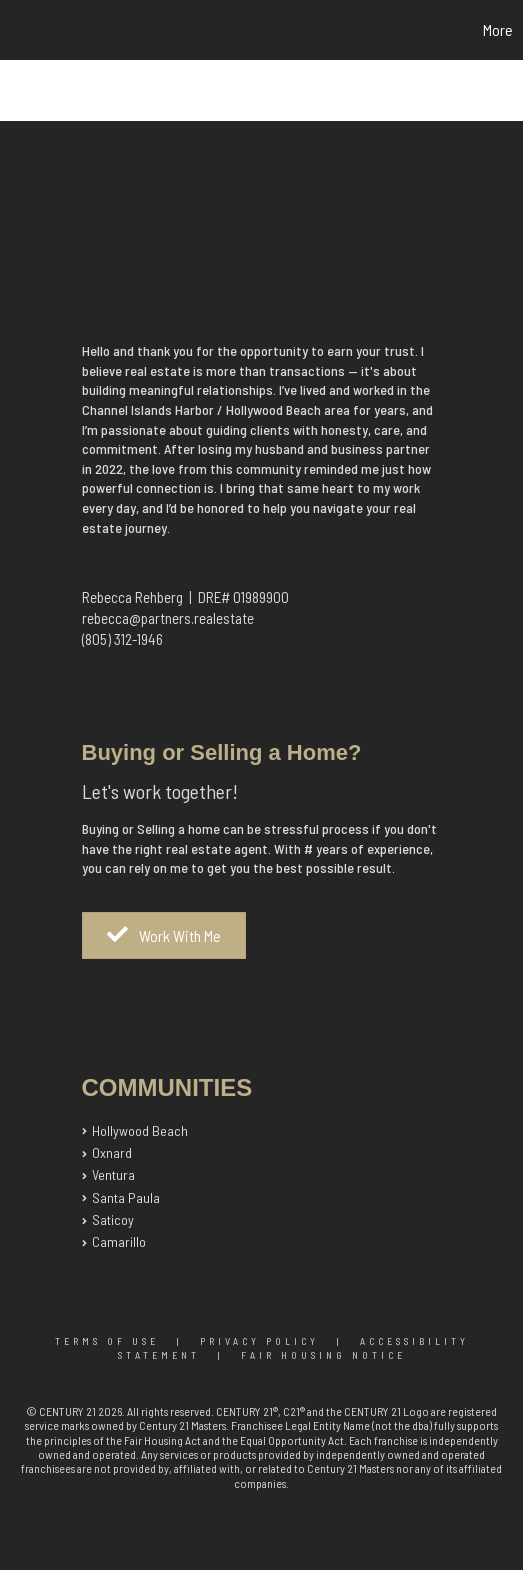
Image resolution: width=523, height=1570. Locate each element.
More (498, 29)
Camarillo (119, 1241)
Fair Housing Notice (323, 1355)
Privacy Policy (259, 1341)
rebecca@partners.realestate (168, 618)
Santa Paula (126, 1197)
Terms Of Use (107, 1341)
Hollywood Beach (140, 1130)
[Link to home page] (18, 30)
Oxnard (112, 1152)
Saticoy (113, 1219)
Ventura (113, 1174)
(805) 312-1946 (122, 639)
